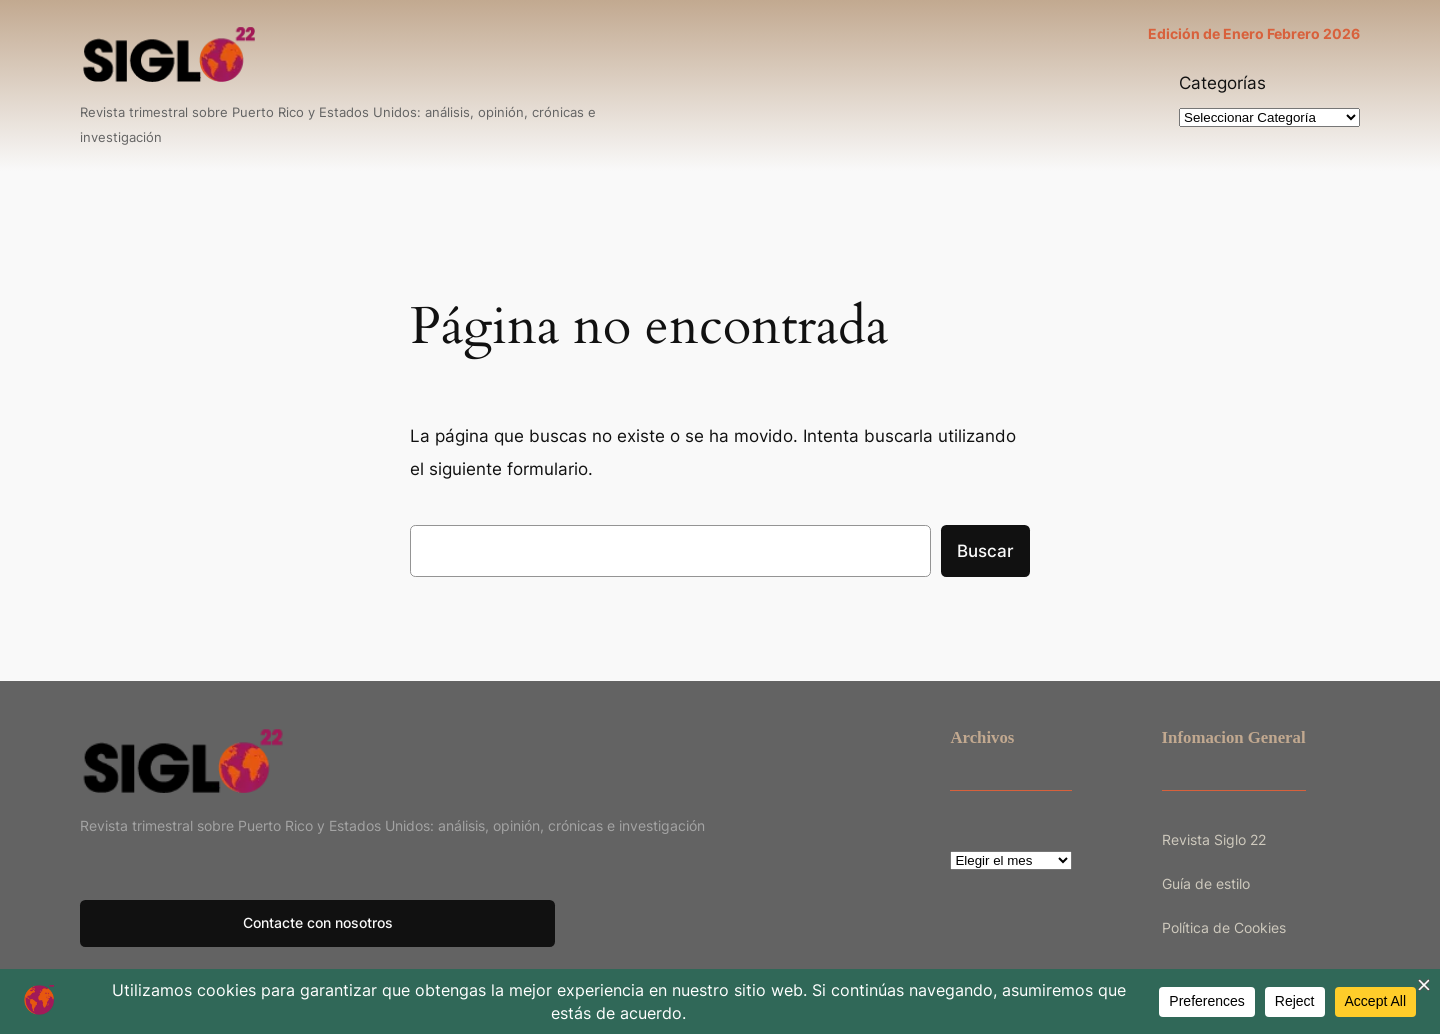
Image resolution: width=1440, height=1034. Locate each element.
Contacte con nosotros (318, 922)
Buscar (985, 551)
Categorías (1222, 83)
